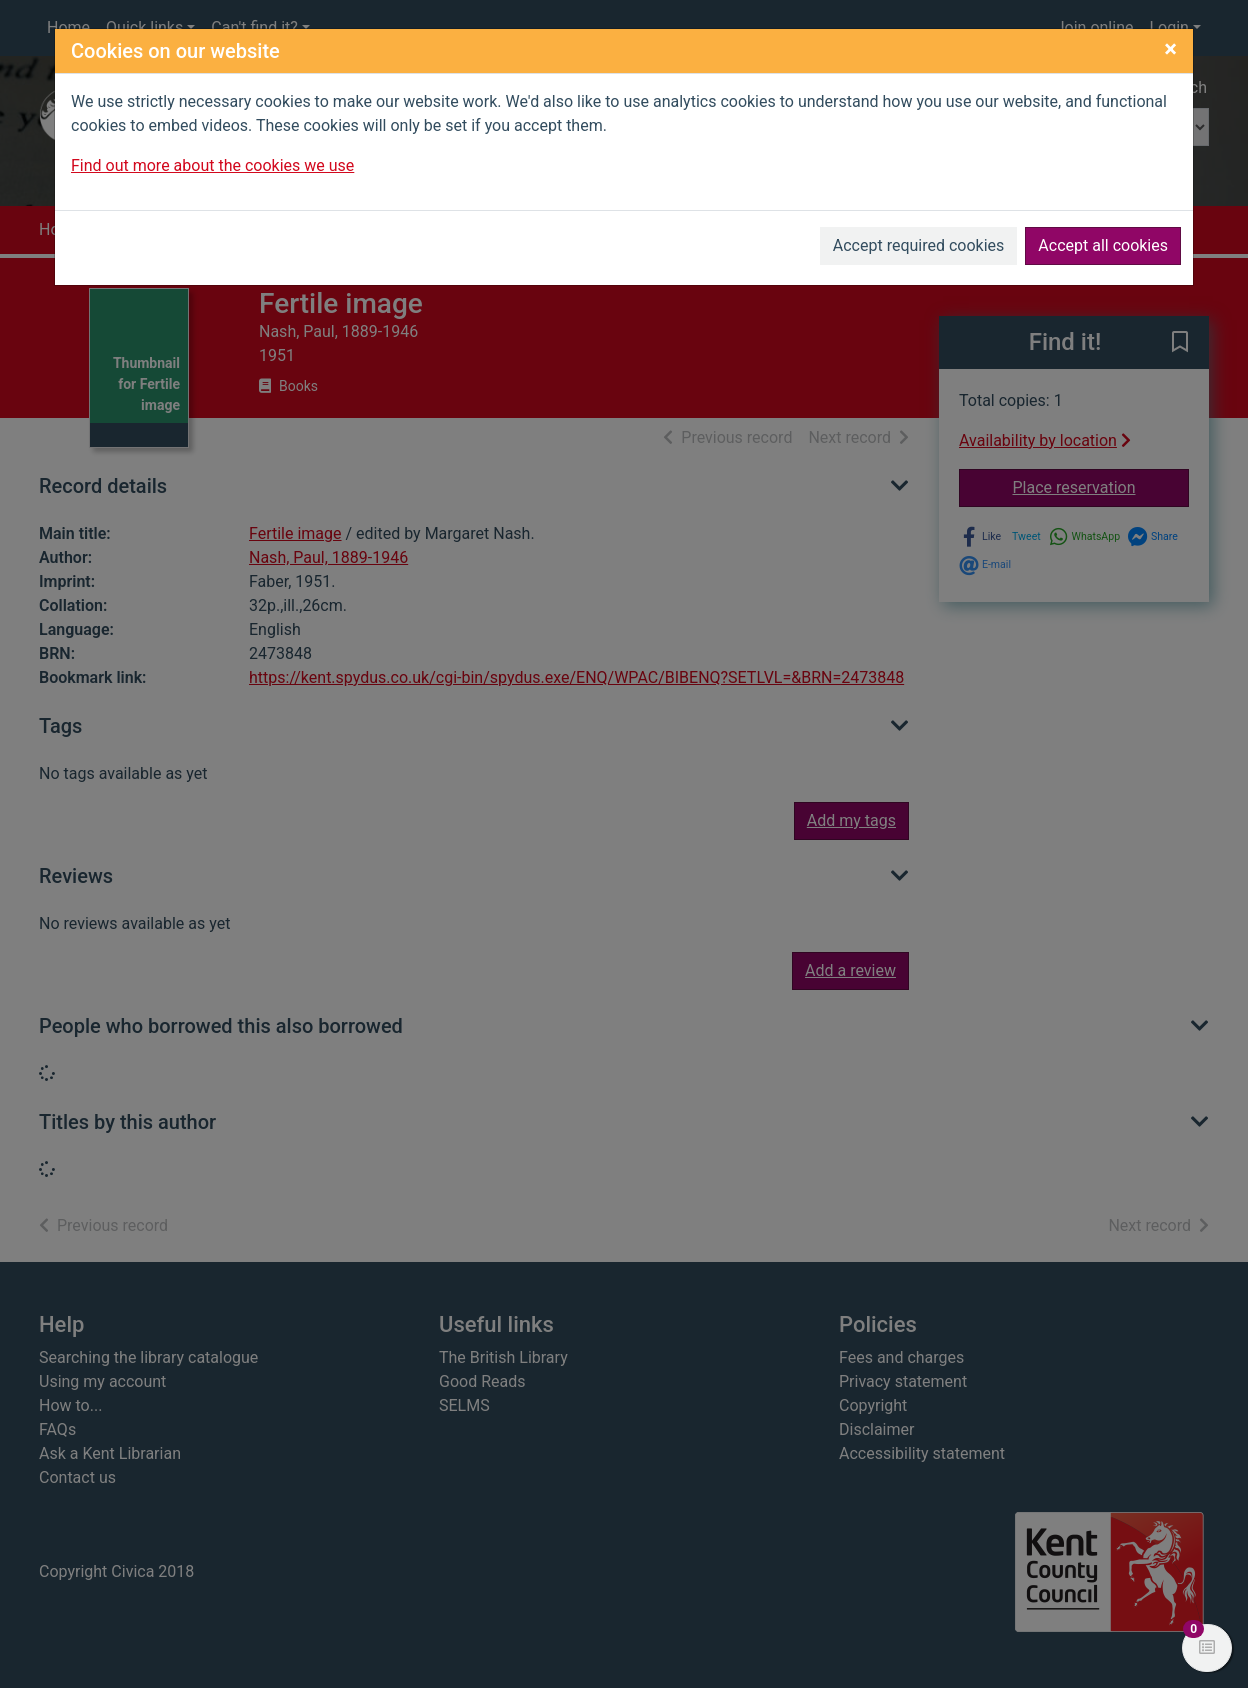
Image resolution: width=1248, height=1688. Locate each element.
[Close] (1170, 49)
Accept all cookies (1103, 245)
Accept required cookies (919, 245)
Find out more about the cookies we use (212, 165)
